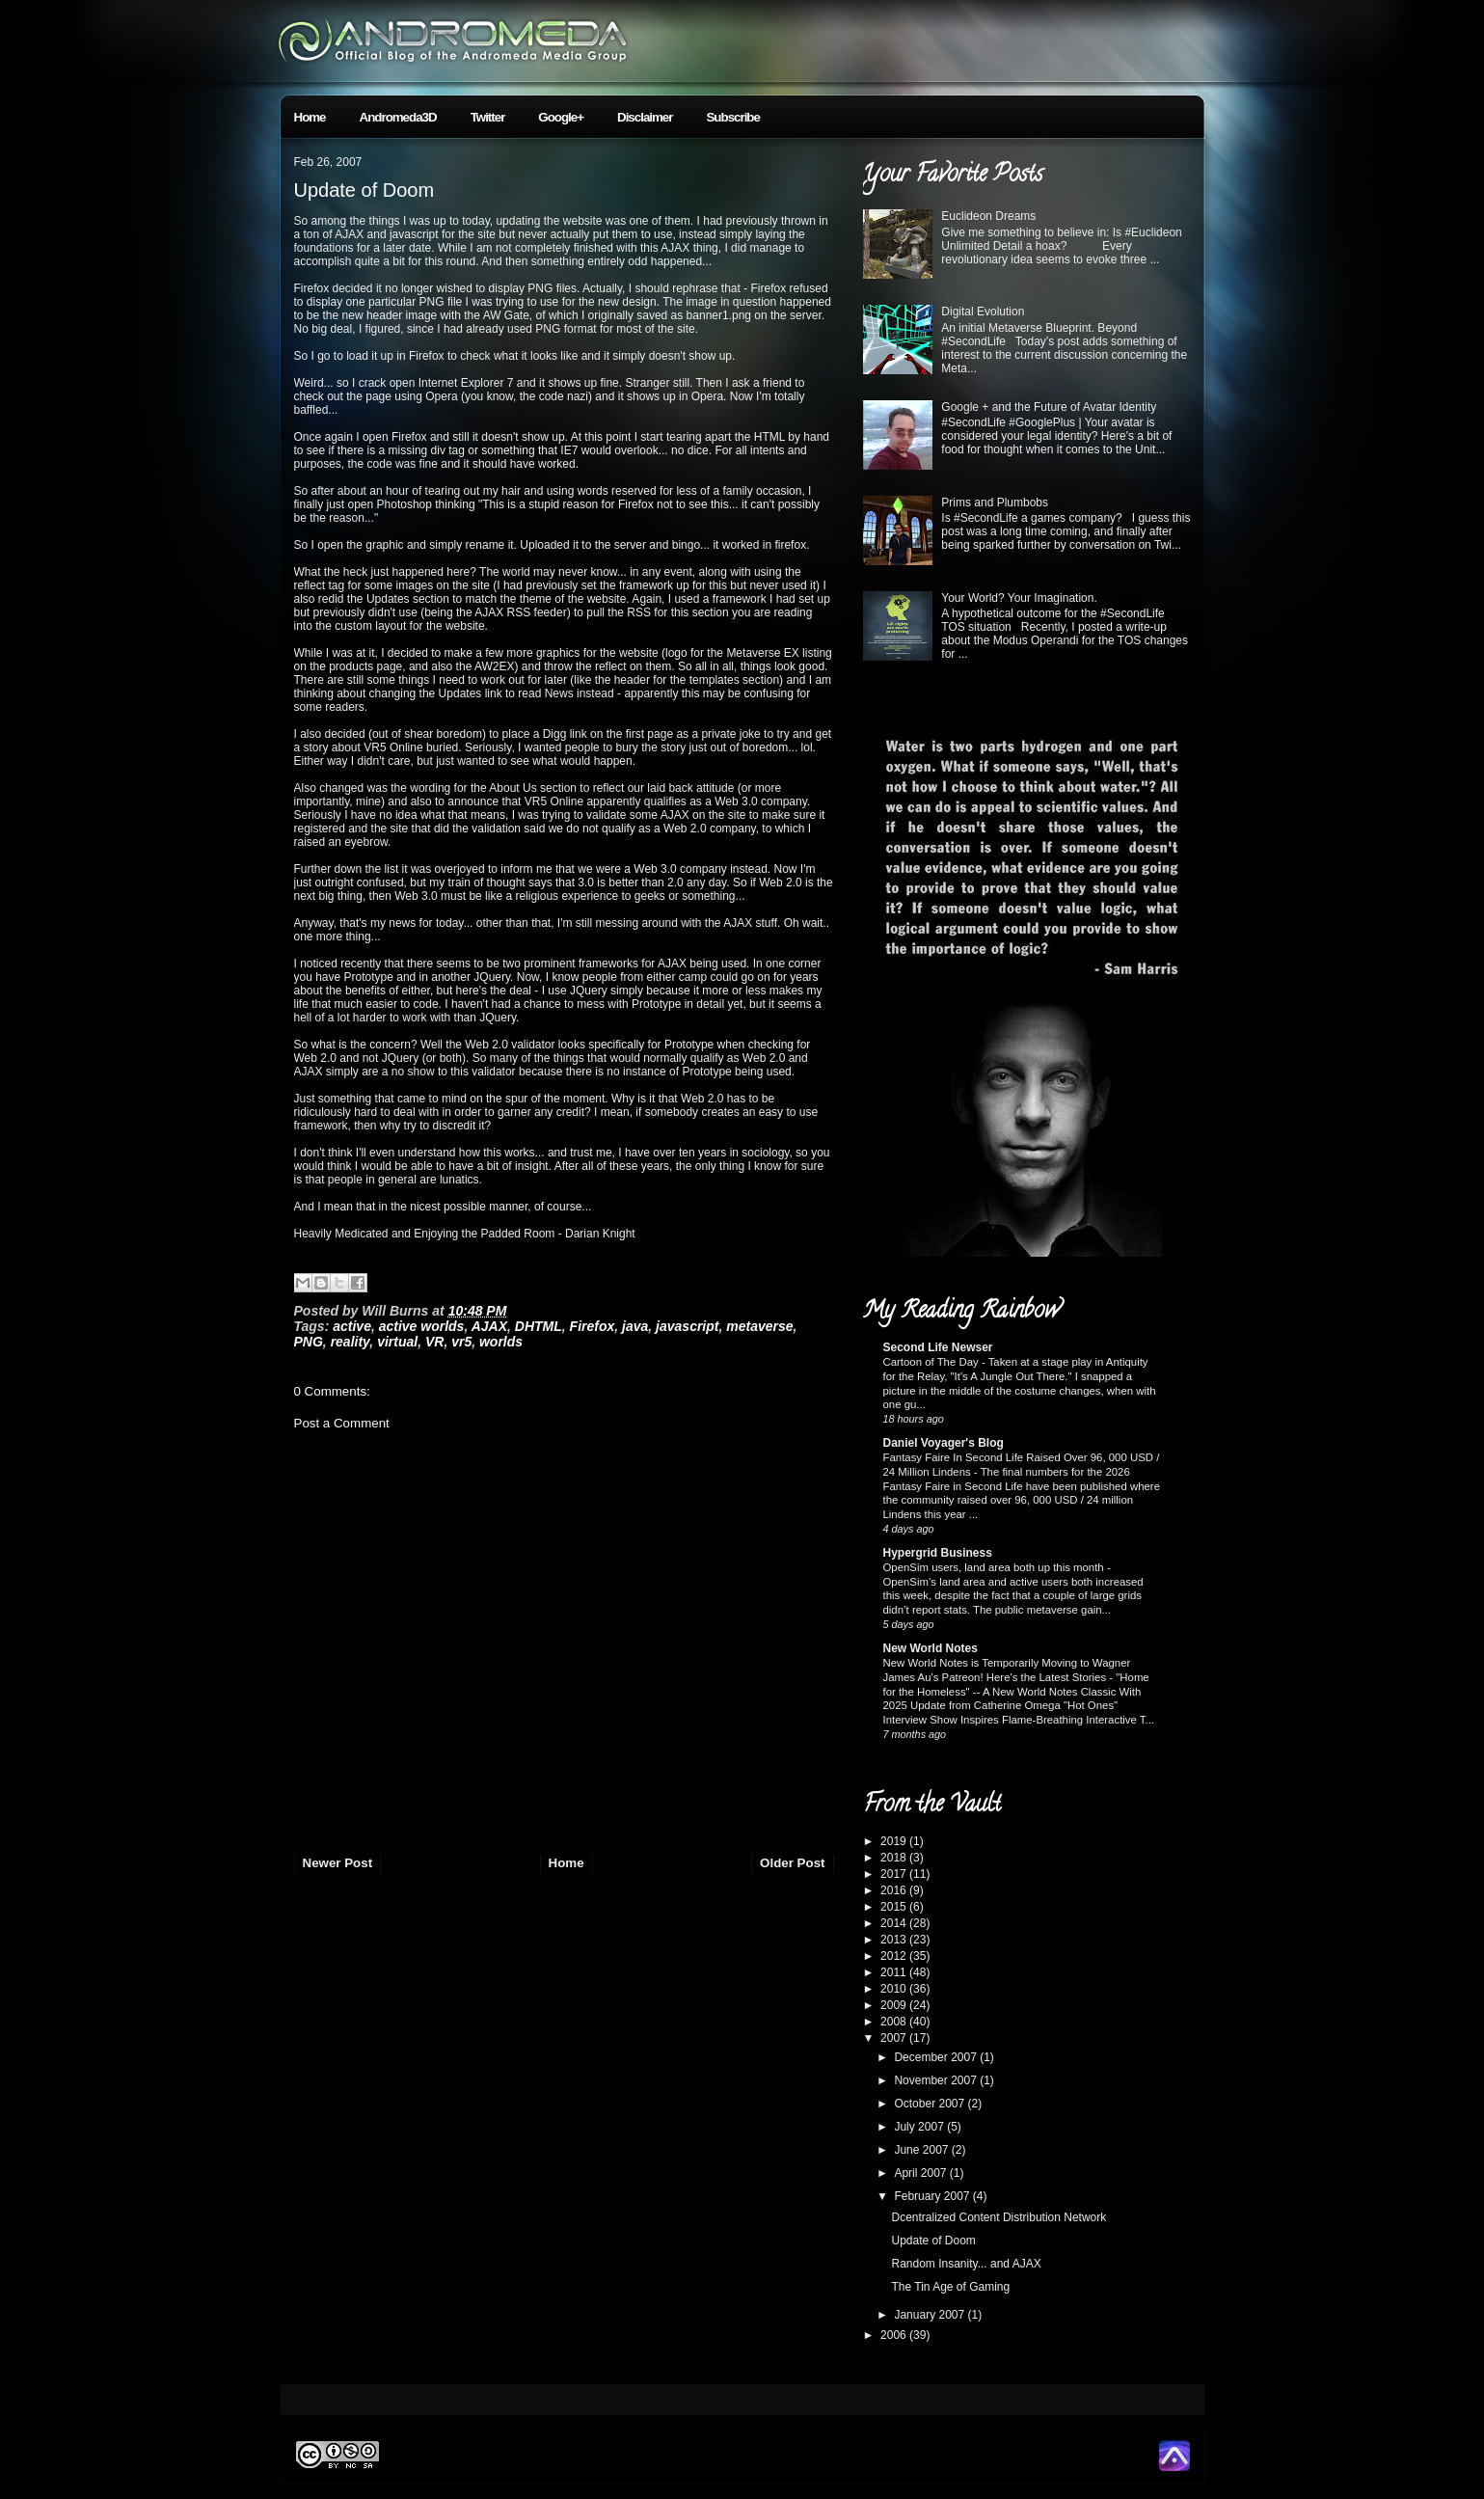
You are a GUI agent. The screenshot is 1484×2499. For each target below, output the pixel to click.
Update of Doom (364, 190)
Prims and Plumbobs (994, 502)
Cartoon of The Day (932, 1362)
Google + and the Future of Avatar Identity (1048, 407)
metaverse (759, 1326)
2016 (894, 1890)
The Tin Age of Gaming (950, 2287)
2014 (894, 1923)
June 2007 (922, 2150)
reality (350, 1341)
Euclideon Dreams (988, 216)
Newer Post (338, 1863)
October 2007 (930, 2103)
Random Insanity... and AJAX (965, 2263)
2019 (894, 1841)
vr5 (461, 1341)
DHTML (538, 1326)
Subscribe (732, 117)
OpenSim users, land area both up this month (995, 1567)
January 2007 (930, 2315)
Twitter (488, 117)
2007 (894, 2038)
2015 (894, 1907)
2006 (894, 2335)
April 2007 (921, 2173)
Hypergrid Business (937, 1553)
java (635, 1326)
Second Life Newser (938, 1347)
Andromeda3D (398, 117)
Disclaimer (644, 117)
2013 (894, 1939)
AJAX (489, 1326)
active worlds (422, 1326)
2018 (894, 1857)
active (352, 1326)
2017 (894, 1874)
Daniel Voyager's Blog (943, 1443)
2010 (894, 1989)
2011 (894, 1972)
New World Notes (930, 1648)
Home (310, 117)
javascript (687, 1326)
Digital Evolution (982, 311)
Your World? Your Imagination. (1018, 598)
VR (434, 1341)
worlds (501, 1341)
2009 (894, 2005)
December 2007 (937, 2057)
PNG (308, 1341)
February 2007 (933, 2196)
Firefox (592, 1326)
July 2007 (920, 2126)
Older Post (792, 1863)
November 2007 (937, 2080)
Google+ (560, 117)
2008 (894, 2021)
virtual (397, 1341)
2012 (894, 1956)
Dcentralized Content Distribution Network (998, 2217)
